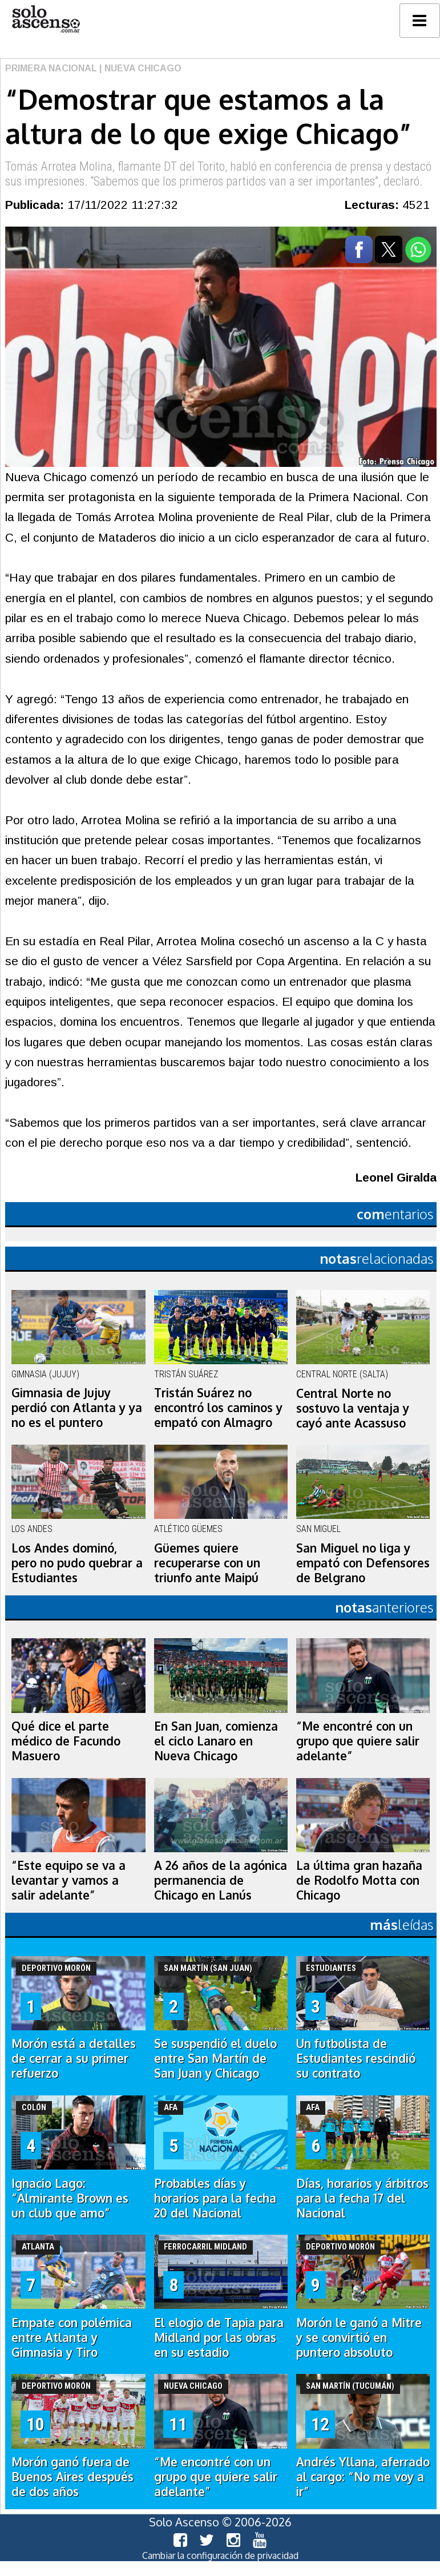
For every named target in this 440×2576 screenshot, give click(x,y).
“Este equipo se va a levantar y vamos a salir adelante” (68, 1880)
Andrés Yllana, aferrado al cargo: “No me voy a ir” (363, 2476)
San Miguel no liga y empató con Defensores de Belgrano (363, 1563)
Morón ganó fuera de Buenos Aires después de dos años (72, 2476)
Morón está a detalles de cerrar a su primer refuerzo (73, 2058)
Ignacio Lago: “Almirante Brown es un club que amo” (69, 2198)
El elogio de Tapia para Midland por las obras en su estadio (219, 2337)
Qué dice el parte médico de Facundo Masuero (65, 1741)
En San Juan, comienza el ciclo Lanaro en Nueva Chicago (216, 1741)
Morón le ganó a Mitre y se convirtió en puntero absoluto (359, 2337)
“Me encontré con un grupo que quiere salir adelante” (357, 1741)
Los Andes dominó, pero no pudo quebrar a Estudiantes (77, 1563)
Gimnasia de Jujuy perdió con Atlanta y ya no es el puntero (76, 1407)
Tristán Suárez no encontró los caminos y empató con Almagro (218, 1407)
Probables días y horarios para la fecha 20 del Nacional (215, 2198)
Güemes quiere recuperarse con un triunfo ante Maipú (207, 1563)
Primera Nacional (51, 68)
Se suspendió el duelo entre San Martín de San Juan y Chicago (215, 2058)
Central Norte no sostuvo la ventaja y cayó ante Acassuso (352, 1408)
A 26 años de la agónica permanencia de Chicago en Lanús (220, 1880)
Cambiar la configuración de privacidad (220, 2555)
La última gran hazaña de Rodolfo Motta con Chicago (359, 1880)
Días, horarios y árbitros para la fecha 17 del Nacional (362, 2198)
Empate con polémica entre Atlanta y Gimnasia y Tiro (71, 2337)
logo (46, 19)
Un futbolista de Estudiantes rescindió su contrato (355, 2058)
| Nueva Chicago (139, 68)
